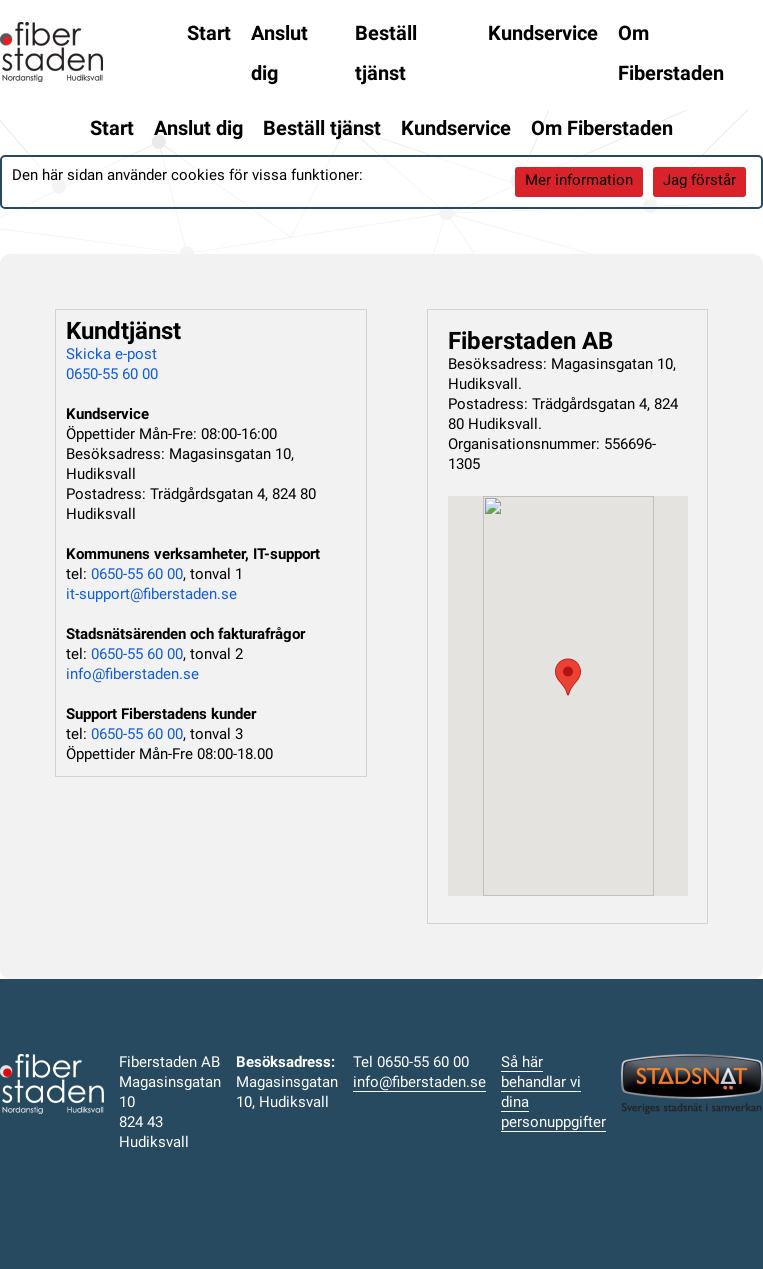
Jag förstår (699, 181)
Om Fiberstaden (671, 55)
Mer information (579, 181)
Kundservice (543, 35)
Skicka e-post (111, 355)
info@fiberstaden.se (132, 675)
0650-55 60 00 (112, 375)
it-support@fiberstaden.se (151, 595)
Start (209, 35)
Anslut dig (279, 55)
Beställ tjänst (386, 55)
